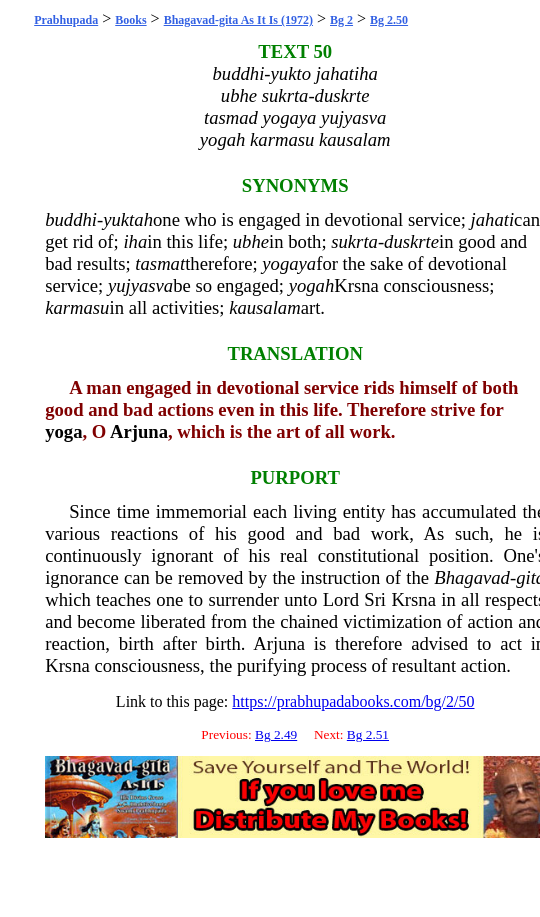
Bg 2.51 (368, 734)
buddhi (71, 219)
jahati (493, 219)
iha (135, 241)
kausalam (265, 307)
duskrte (411, 241)
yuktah (128, 219)
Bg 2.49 (276, 734)
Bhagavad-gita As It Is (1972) (238, 20)
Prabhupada (66, 20)
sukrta (354, 241)
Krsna (356, 285)
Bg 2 (341, 20)
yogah (312, 285)
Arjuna (139, 431)
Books (130, 20)
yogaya (289, 263)
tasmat (160, 263)
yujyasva (140, 285)
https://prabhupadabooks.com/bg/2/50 (353, 701)
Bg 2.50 (389, 20)
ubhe (251, 241)
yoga (63, 431)
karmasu (77, 307)
